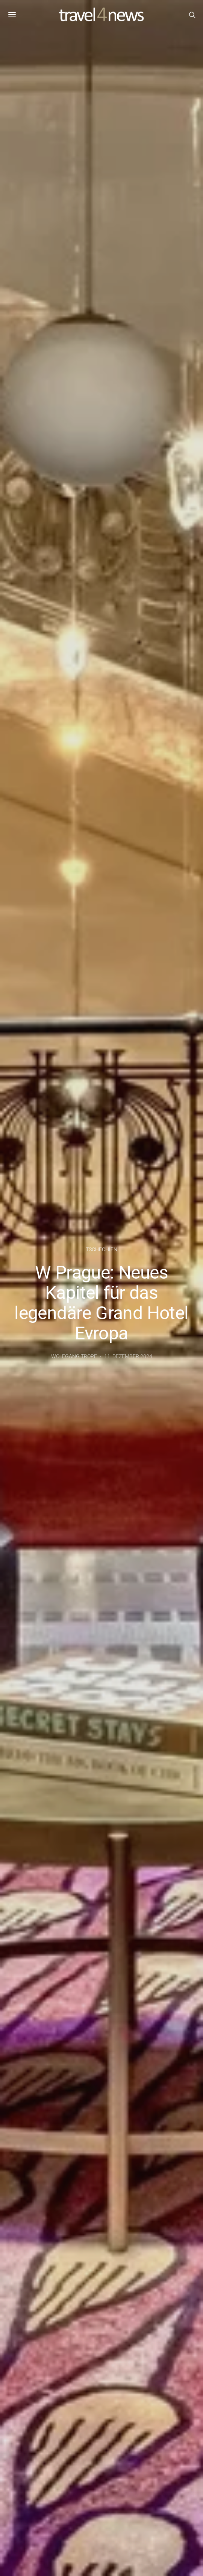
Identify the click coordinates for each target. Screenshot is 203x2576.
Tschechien (101, 1249)
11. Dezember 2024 (128, 1356)
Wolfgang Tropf (74, 1356)
